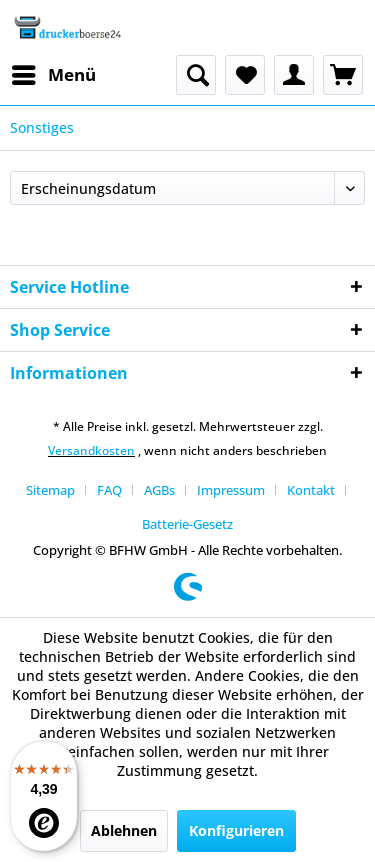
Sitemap (50, 490)
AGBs (159, 490)
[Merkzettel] (245, 75)
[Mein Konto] (294, 75)
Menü (54, 72)
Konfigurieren (236, 830)
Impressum (231, 490)
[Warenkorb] (343, 75)
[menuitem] (53, 75)
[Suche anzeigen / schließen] (196, 75)
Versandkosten (91, 450)
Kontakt (311, 490)
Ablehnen (124, 830)
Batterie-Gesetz (187, 524)
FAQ (109, 490)
